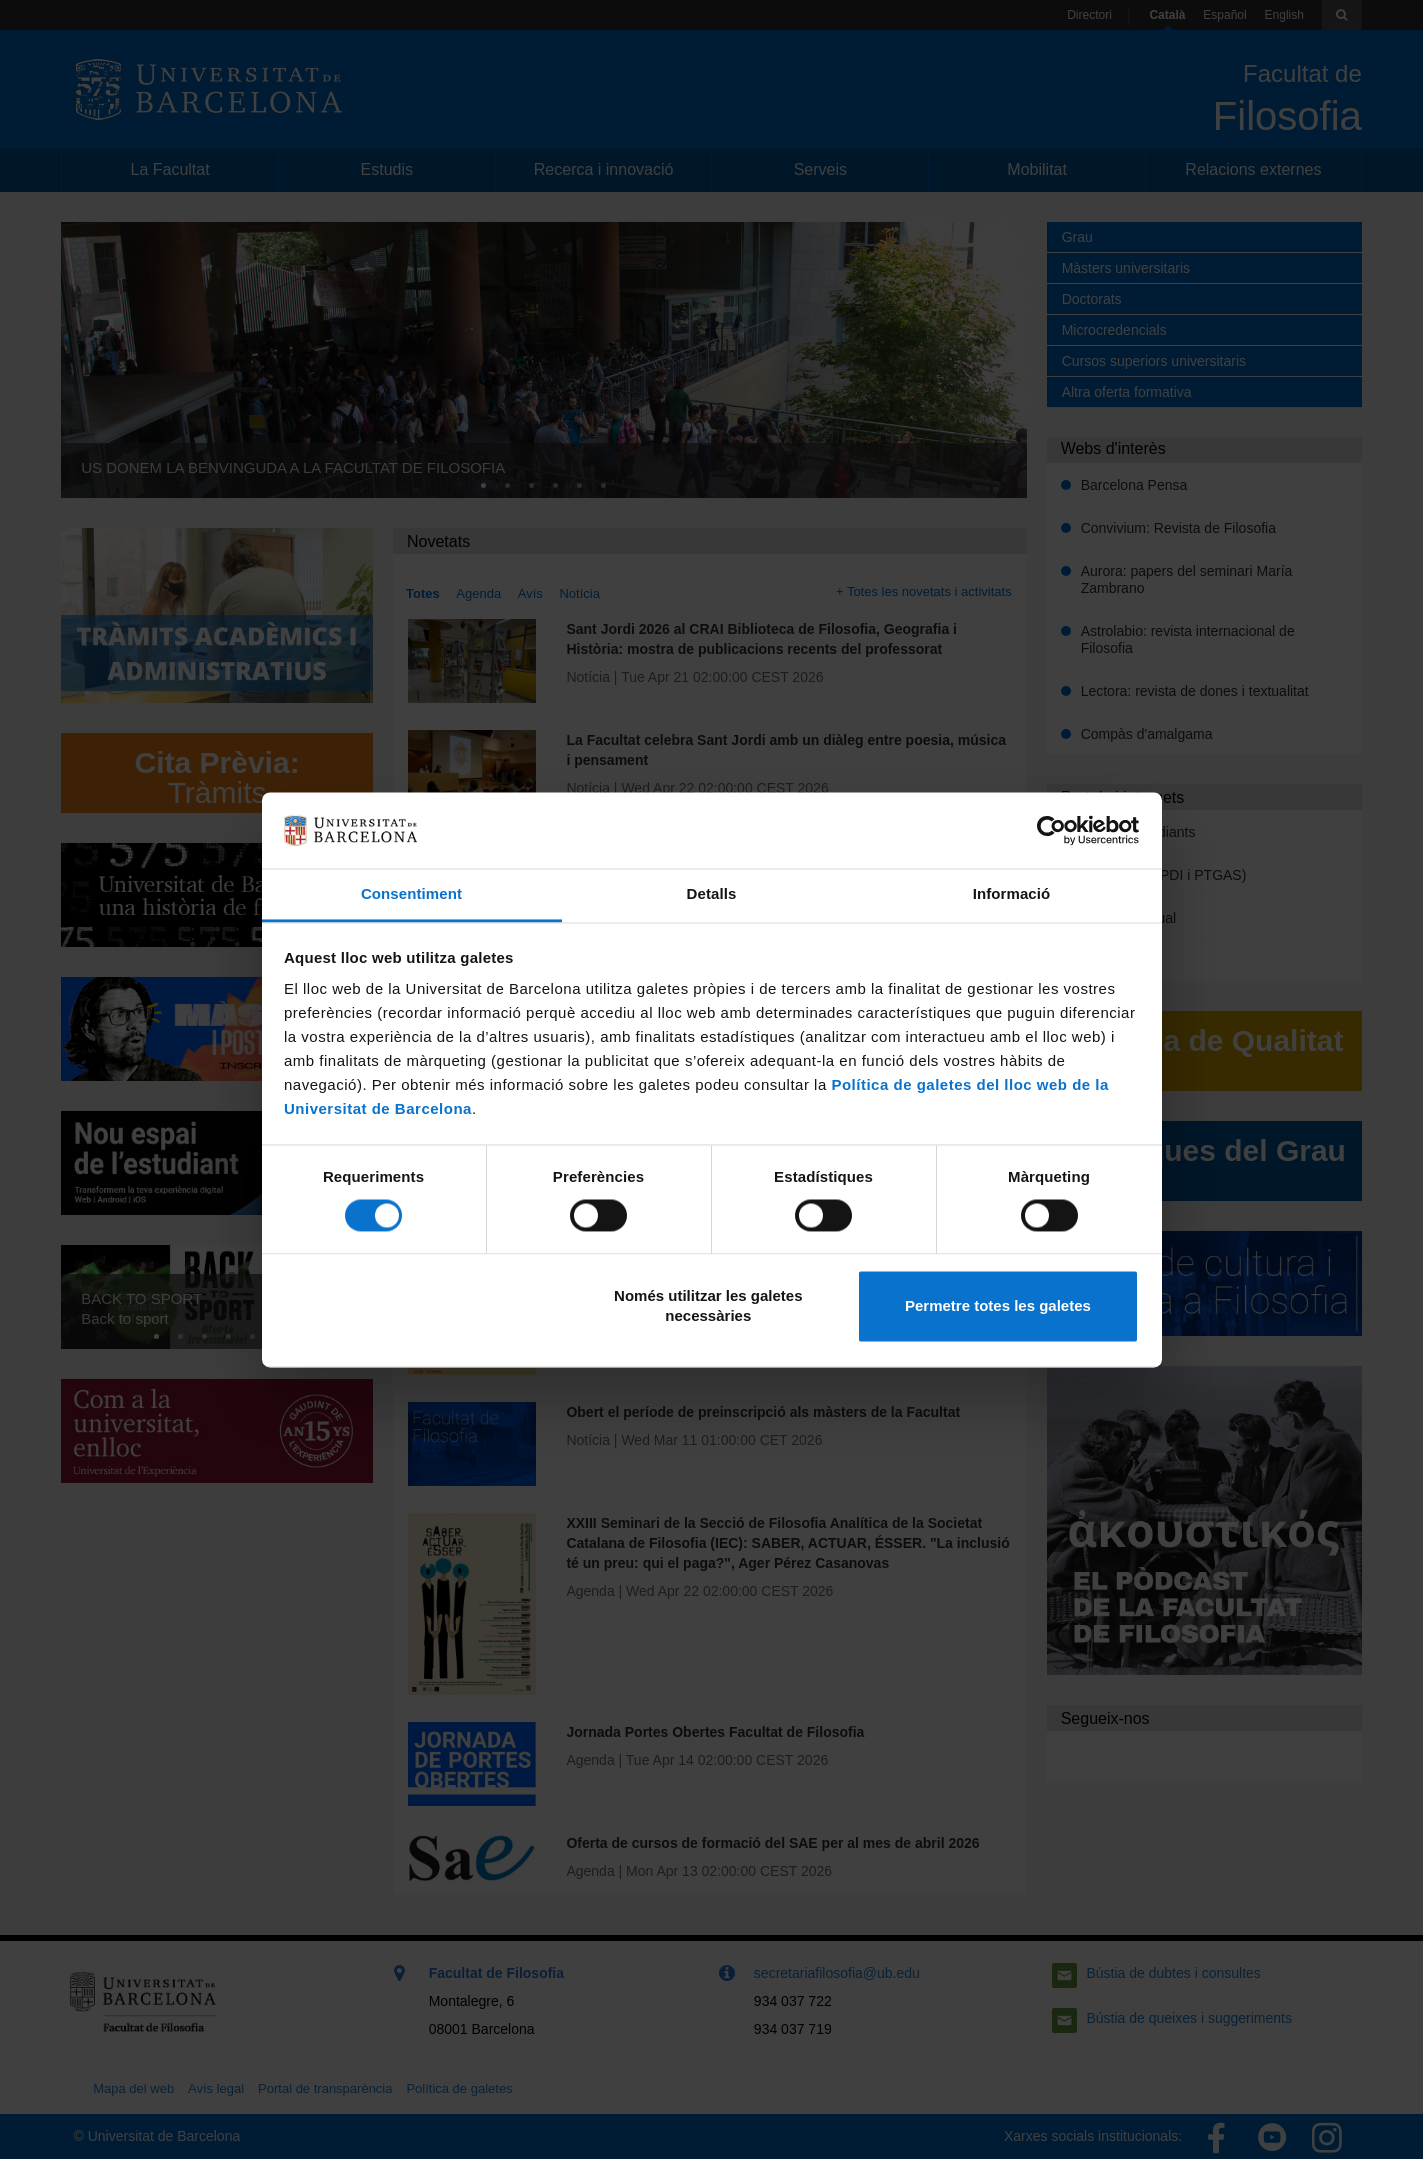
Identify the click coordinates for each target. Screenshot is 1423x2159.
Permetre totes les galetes (998, 1306)
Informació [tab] (1012, 894)
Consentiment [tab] (411, 894)
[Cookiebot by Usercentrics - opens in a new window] (1051, 830)
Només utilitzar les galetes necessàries (708, 1306)
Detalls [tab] (712, 894)
